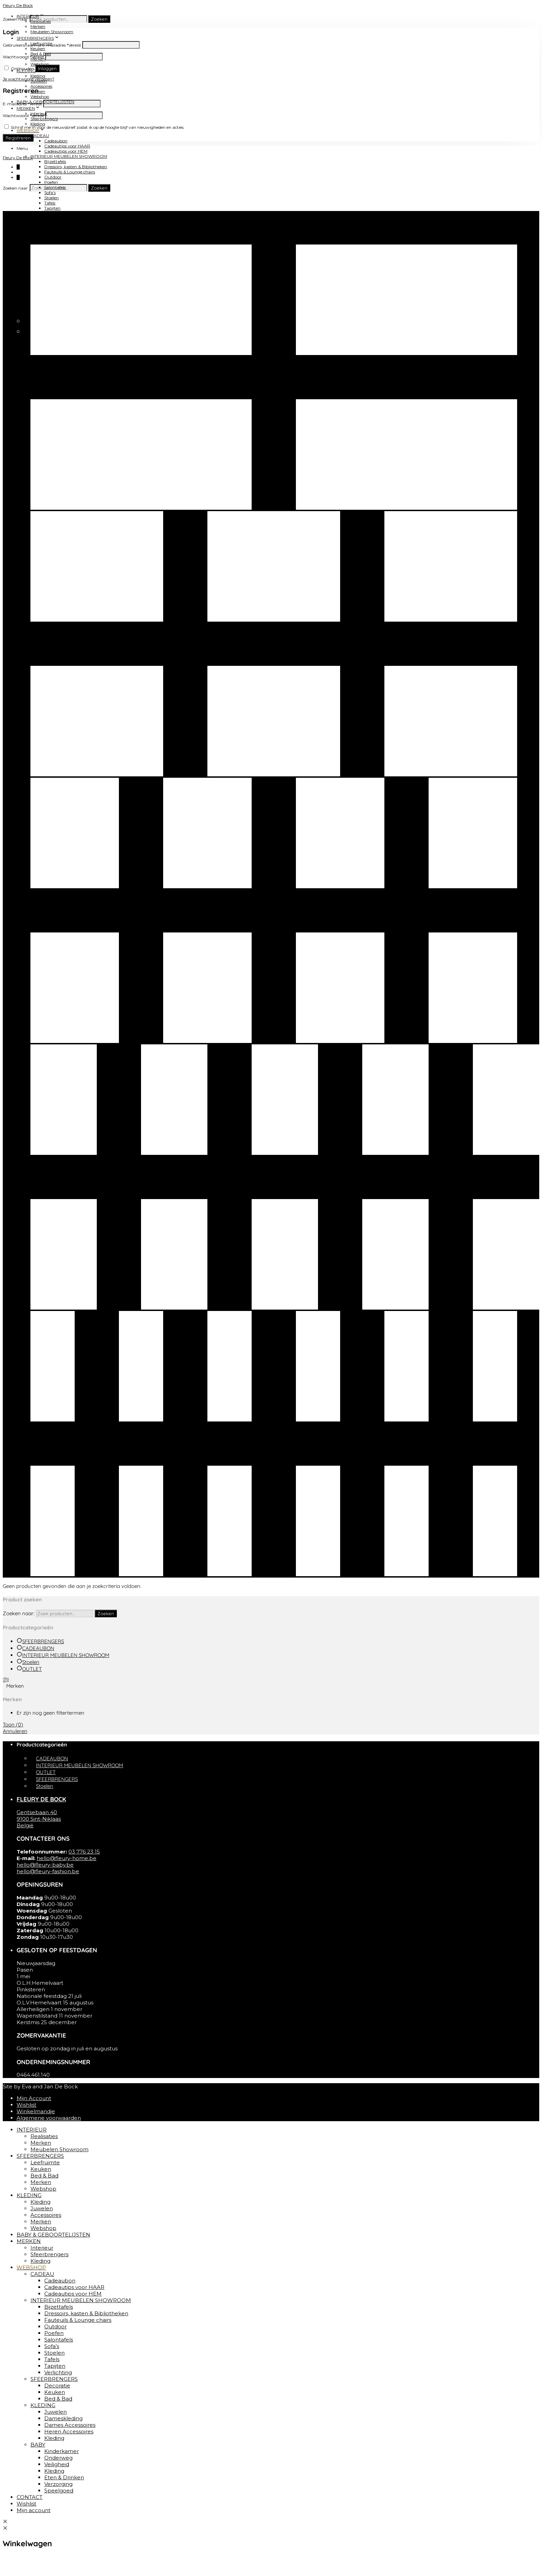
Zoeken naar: (16, 19)
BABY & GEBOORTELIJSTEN (53, 2234)
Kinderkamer (61, 2451)
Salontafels (58, 2339)
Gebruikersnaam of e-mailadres (42, 45)
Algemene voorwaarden (49, 2118)
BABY (37, 2444)
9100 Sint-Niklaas (39, 1819)
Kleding (37, 75)
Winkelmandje (36, 2111)
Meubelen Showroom (51, 31)
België (25, 1825)
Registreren (18, 138)
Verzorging (58, 2484)
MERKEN (26, 108)
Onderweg (58, 2457)
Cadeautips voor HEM (65, 151)
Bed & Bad (54, 234)
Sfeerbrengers (49, 2254)
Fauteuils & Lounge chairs (69, 171)
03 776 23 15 (84, 1851)
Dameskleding (63, 2418)
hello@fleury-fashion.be (48, 1871)
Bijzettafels (55, 161)
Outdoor (53, 177)
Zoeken (99, 19)
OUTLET (32, 1669)
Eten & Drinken (64, 2477)
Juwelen (41, 2208)
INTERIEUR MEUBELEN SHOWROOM (68, 156)
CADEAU (39, 135)
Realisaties (44, 2136)
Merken (37, 26)
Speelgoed (58, 2490)
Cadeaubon (55, 140)
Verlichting (58, 2372)
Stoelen (51, 197)
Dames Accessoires (69, 2425)
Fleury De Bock (18, 5)
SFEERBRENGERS (35, 38)
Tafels (49, 202)
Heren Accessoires (68, 2431)
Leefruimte (45, 2162)
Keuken (51, 228)
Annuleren (15, 1731)
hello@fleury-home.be (66, 1858)
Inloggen (47, 68)
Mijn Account (34, 2098)
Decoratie (57, 2385)
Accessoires (41, 86)
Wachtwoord (23, 56)
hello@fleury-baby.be (45, 1864)
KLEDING (39, 239)
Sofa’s (50, 192)
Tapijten (52, 208)
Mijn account (33, 2510)
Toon (13, 1724)
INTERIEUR (32, 2129)
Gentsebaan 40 (37, 1812)
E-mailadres (22, 103)
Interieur (41, 2247)
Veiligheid (56, 2464)
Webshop (39, 64)
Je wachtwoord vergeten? (28, 79)
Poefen (51, 182)
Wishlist (26, 2104)
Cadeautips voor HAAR (67, 146)
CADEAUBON (38, 1648)
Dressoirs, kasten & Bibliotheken (75, 166)
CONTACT (27, 311)
